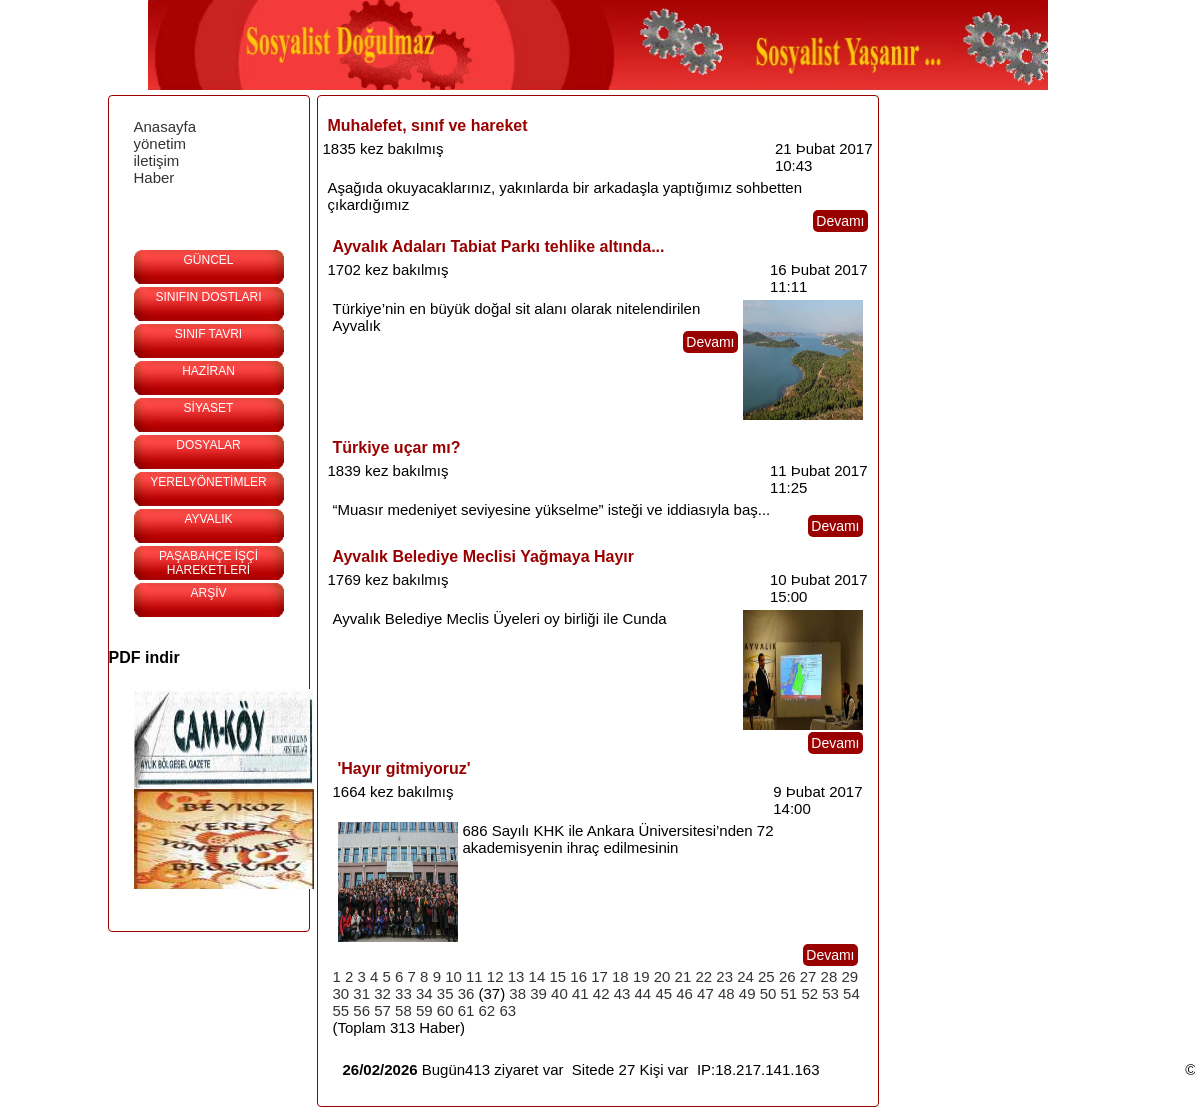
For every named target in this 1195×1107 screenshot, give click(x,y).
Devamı (840, 221)
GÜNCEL (208, 260)
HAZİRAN (208, 371)
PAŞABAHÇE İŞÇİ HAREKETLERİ (208, 563)
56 (361, 1010)
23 (724, 976)
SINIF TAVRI (208, 334)
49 (747, 993)
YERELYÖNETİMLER (208, 482)
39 (538, 993)
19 (641, 976)
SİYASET (209, 408)
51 (789, 993)
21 (683, 976)
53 (830, 993)
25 (766, 976)
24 (745, 976)
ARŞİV (208, 593)
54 (851, 993)
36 (466, 993)
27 (808, 976)
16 (578, 976)
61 (466, 1010)
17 (599, 976)
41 (580, 993)
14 (537, 976)
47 (705, 993)
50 (768, 993)
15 (557, 976)
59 (424, 1010)
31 (361, 993)
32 (382, 993)
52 (809, 993)
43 (622, 993)
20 (662, 976)
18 (620, 976)
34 (424, 993)
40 (559, 993)
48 (726, 993)
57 (382, 1010)
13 (516, 976)
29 (849, 976)
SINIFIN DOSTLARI (208, 297)
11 (474, 976)
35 (445, 993)
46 (684, 993)
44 (643, 993)
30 (341, 993)
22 (703, 976)
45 (663, 993)
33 (403, 993)
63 (507, 1010)
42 (601, 993)
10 (453, 976)
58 (403, 1010)
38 (517, 993)
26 (787, 976)
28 (829, 976)
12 (495, 976)
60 (445, 1010)
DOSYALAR (208, 445)
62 (487, 1010)
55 (341, 1010)
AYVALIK (208, 519)
